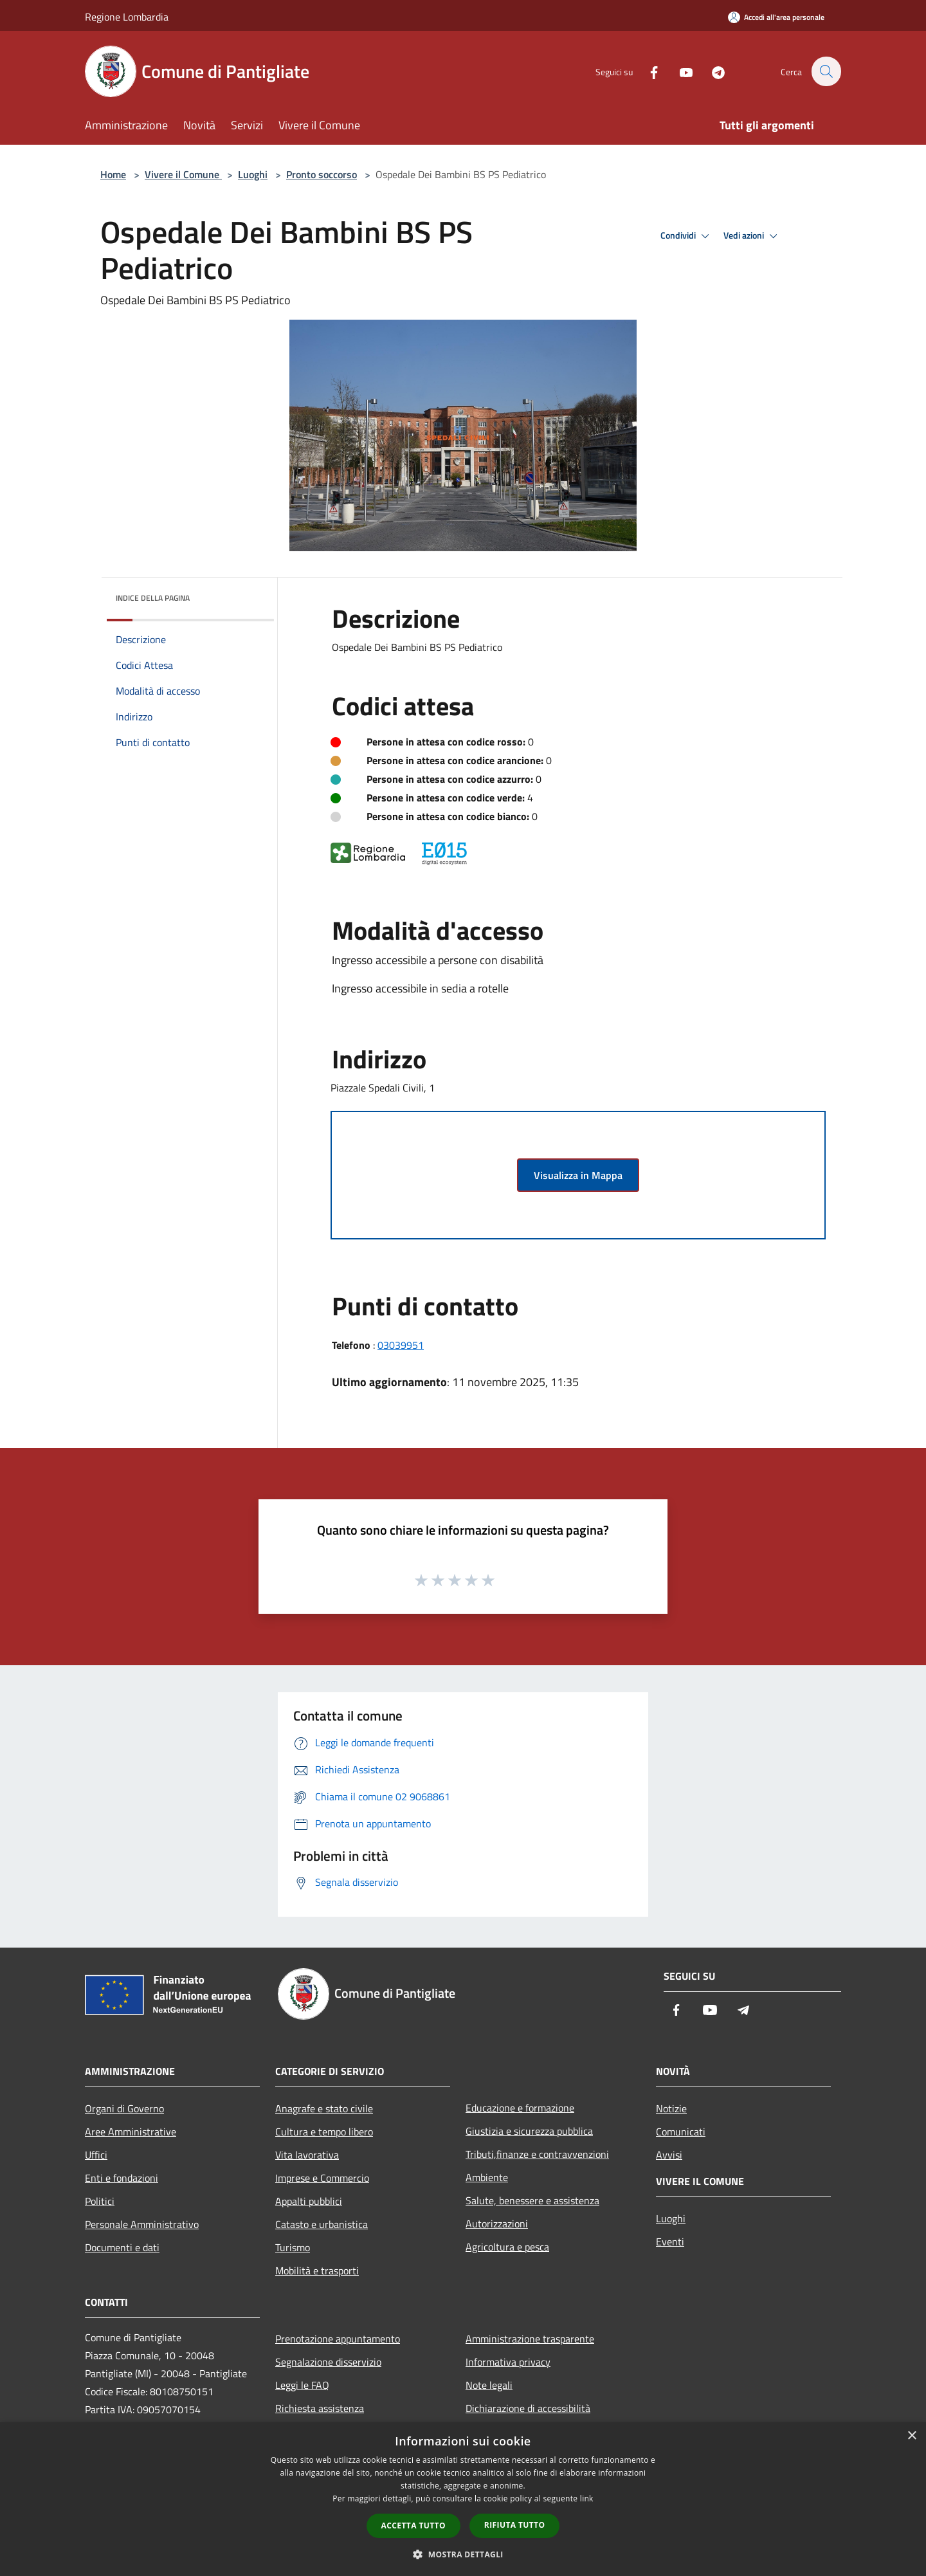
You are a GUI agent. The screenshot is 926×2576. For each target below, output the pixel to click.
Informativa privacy (508, 2362)
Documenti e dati (122, 2247)
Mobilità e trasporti (317, 2270)
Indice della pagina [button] (153, 598)
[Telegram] (711, 71)
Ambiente (487, 2177)
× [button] (911, 2436)
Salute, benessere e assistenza (532, 2200)
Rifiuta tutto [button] (514, 2524)
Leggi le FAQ (302, 2385)
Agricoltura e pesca (507, 2246)
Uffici (96, 2154)
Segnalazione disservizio (328, 2362)
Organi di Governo (124, 2108)
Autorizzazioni (497, 2223)
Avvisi (669, 2154)
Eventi (670, 2241)
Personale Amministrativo (142, 2224)
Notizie (671, 2108)
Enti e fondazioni (121, 2178)
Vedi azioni (752, 236)
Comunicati (680, 2131)
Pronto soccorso (321, 174)
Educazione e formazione (520, 2107)
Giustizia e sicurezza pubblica (529, 2131)
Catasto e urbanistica (321, 2224)
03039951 (400, 1345)
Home (113, 174)
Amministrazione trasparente (530, 2338)
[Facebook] (647, 71)
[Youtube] (679, 71)
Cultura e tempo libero (324, 2131)
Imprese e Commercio (322, 2178)
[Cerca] (825, 71)
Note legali (489, 2385)
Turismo (292, 2247)
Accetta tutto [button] (413, 2525)
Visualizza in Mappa (578, 1175)
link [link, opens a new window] (587, 2498)
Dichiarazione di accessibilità (528, 2408)
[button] (463, 2554)
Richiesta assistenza (319, 2408)
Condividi (686, 236)
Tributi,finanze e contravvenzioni (537, 2154)
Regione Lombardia (126, 16)
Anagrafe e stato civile (324, 2108)
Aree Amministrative (130, 2131)
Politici (99, 2201)
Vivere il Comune (183, 174)
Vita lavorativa (307, 2154)
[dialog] (463, 2499)
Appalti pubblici (308, 2201)
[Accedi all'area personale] (776, 17)
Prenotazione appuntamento (337, 2338)
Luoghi (253, 174)
